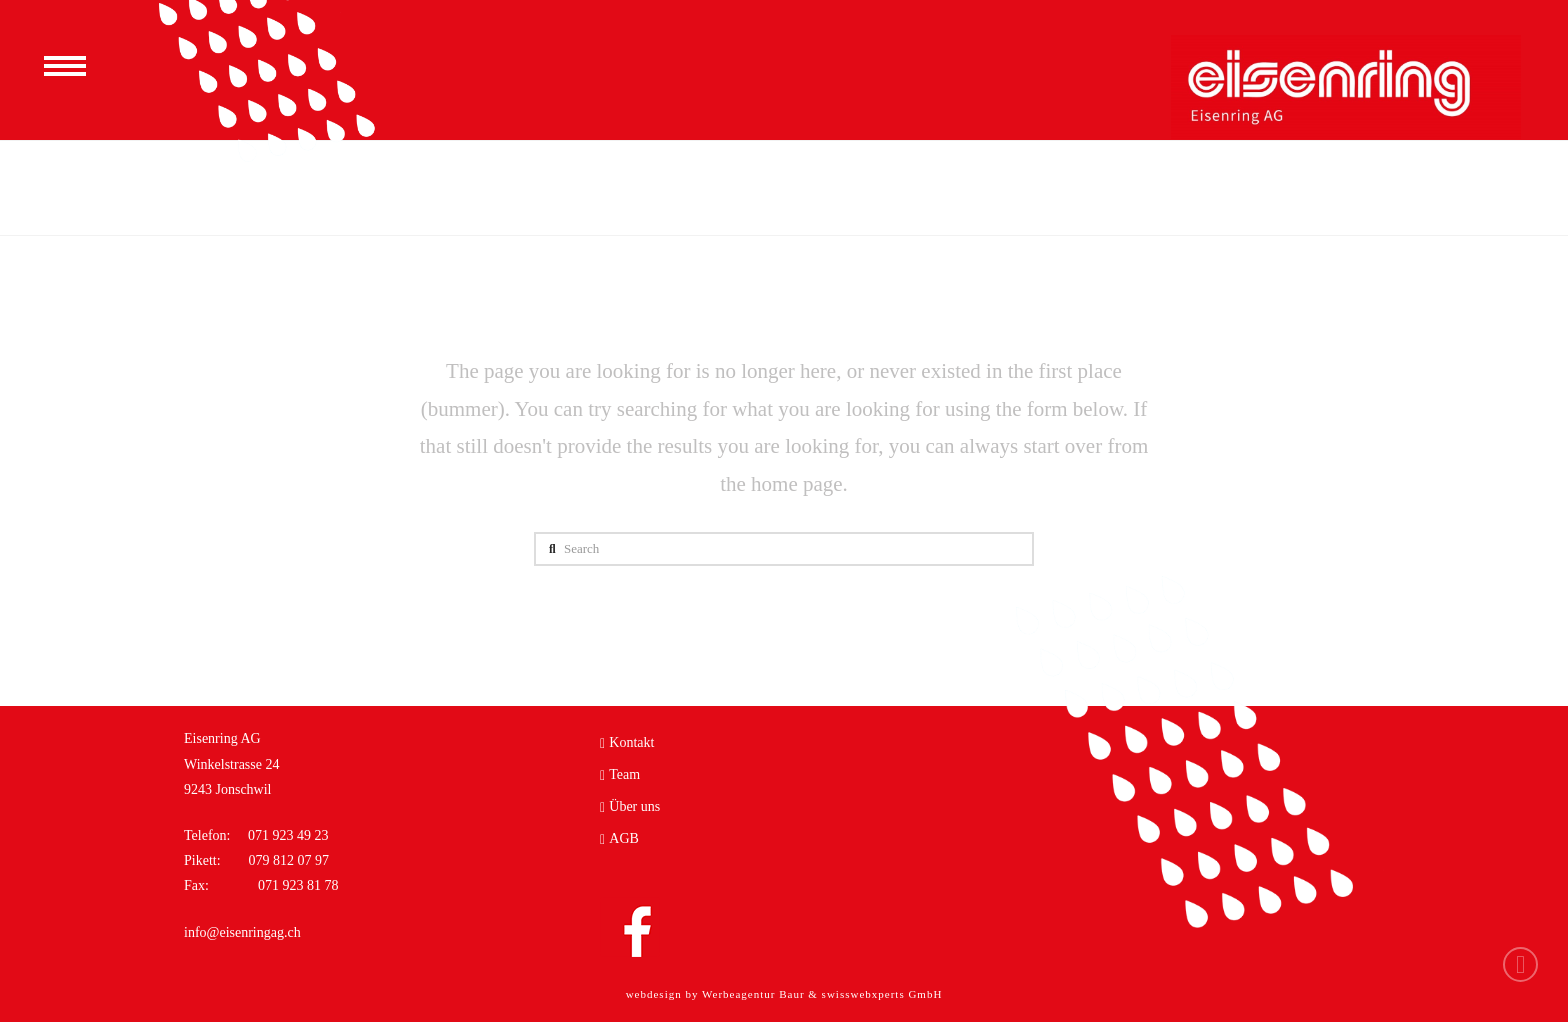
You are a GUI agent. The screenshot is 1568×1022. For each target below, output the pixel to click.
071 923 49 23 (288, 835)
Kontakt (627, 743)
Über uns (630, 807)
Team (620, 775)
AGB (619, 839)
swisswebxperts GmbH (882, 994)
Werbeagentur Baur (753, 994)
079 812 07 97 (287, 860)
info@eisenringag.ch (242, 932)
